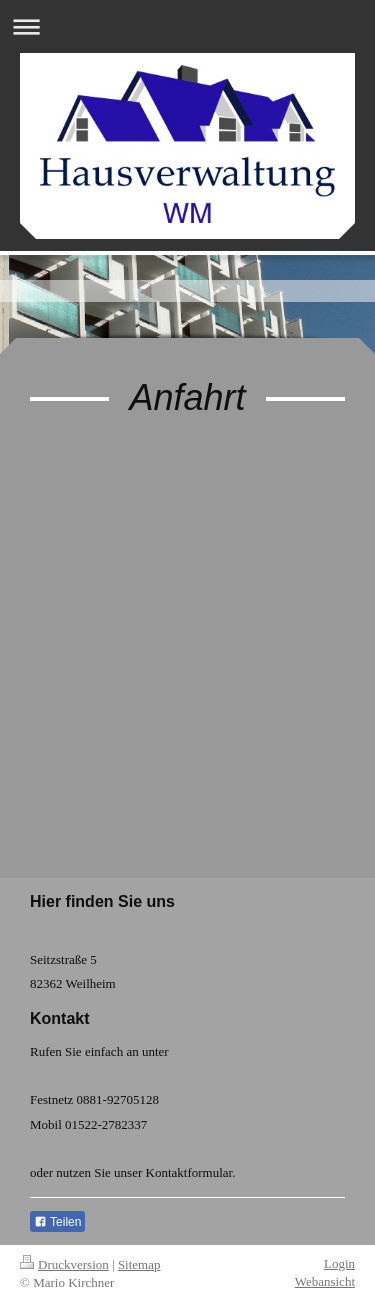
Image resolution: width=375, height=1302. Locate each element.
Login (339, 1263)
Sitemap (139, 1264)
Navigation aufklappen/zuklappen (187, 26)
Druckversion (64, 1264)
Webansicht (325, 1281)
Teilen (57, 1222)
